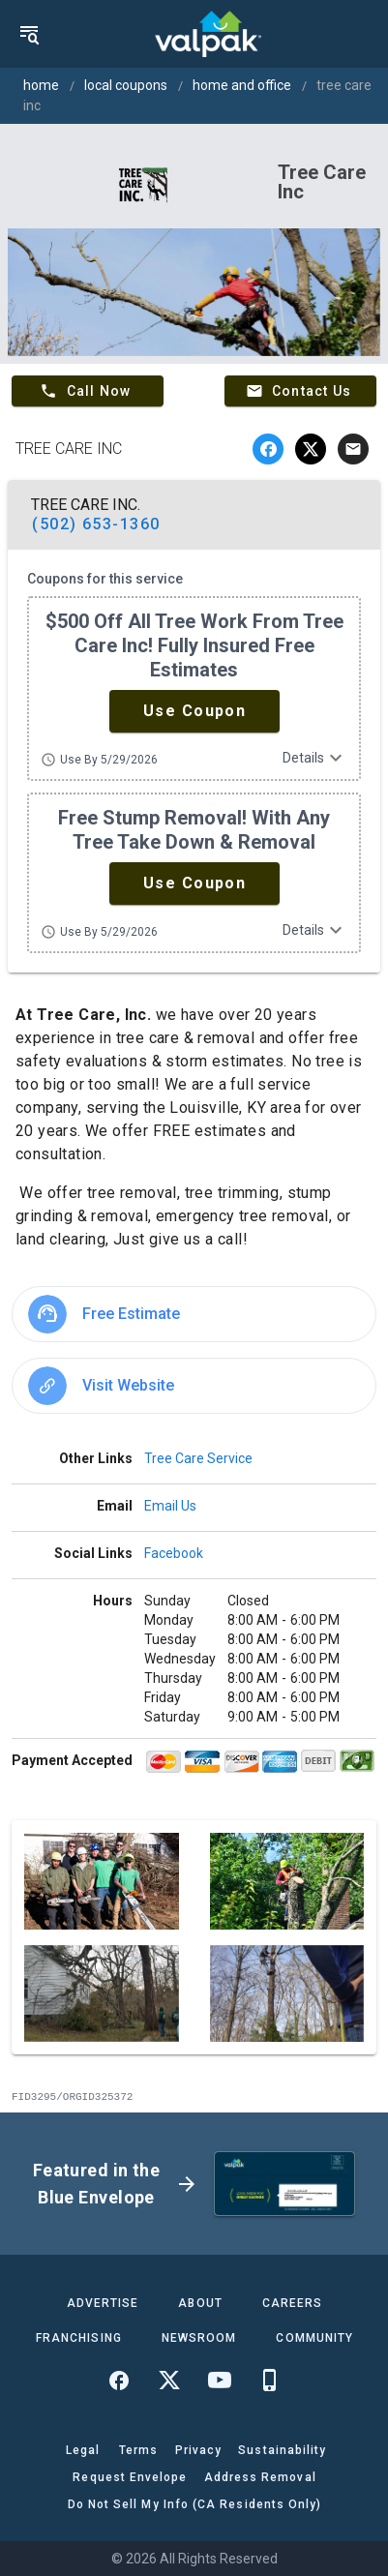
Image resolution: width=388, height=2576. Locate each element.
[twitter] (310, 449)
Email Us (170, 1505)
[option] (194, 1314)
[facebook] (268, 449)
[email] (353, 449)
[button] (194, 711)
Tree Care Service (198, 1458)
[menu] (29, 33)
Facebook (173, 1553)
